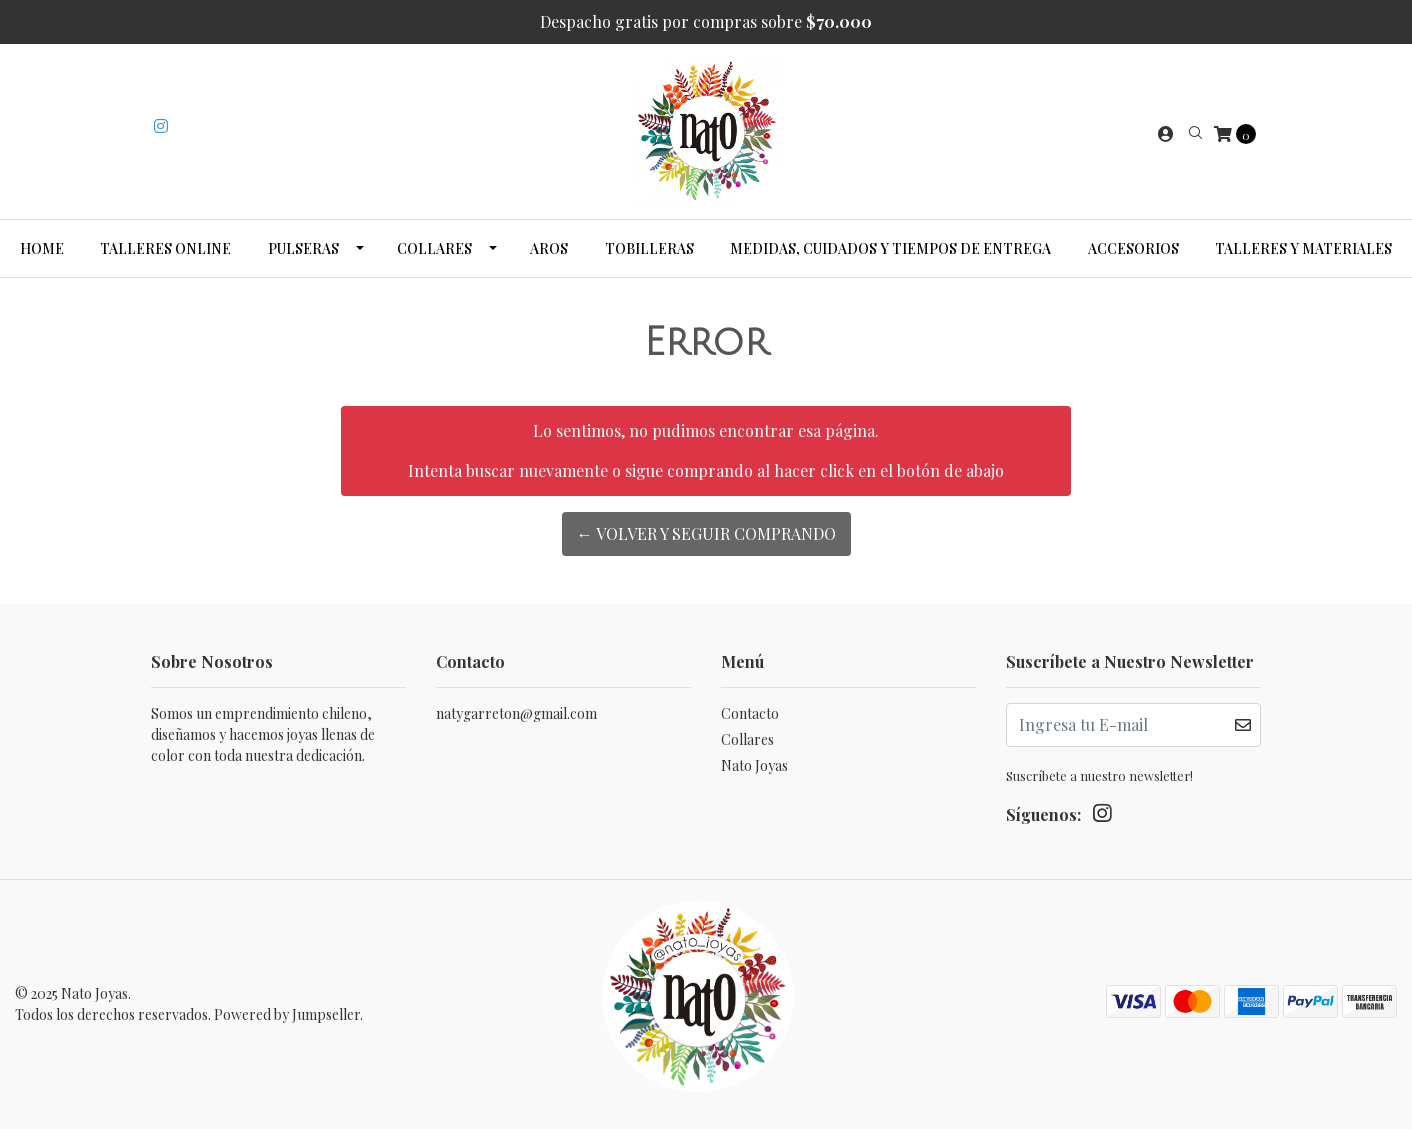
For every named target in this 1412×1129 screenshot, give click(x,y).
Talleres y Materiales (1303, 248)
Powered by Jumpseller (287, 1014)
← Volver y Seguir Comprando (706, 533)
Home (42, 248)
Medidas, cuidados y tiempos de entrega (890, 248)
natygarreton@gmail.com (516, 713)
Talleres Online (165, 248)
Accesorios (1133, 248)
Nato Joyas (754, 765)
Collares (434, 248)
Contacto (750, 713)
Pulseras (303, 248)
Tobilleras (649, 248)
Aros (549, 248)
